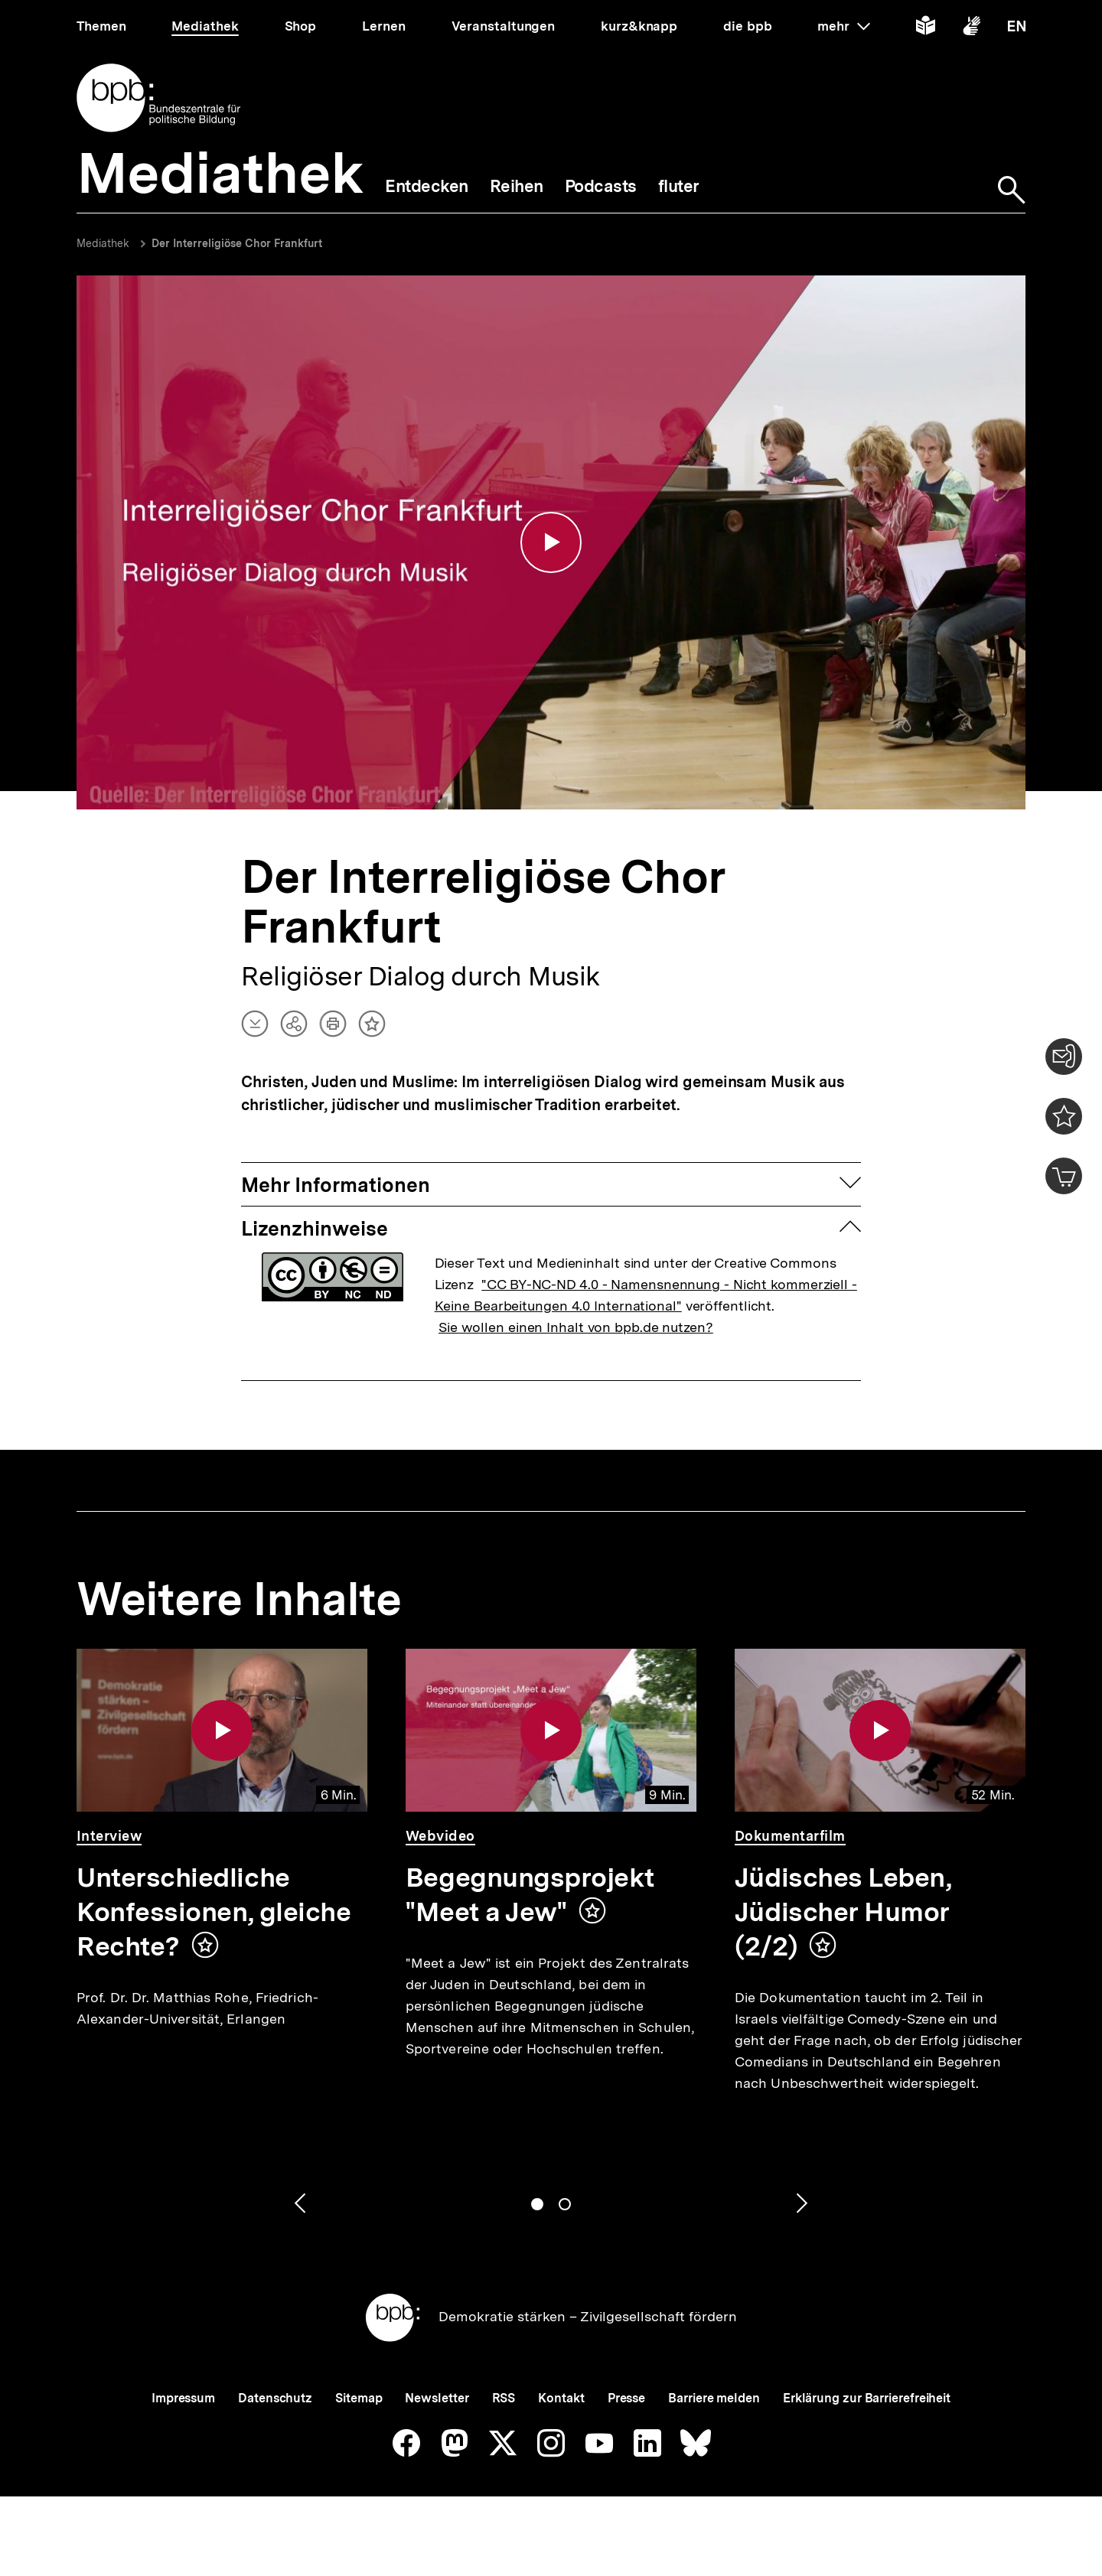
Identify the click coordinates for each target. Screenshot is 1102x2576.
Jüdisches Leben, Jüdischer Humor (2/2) (843, 1911)
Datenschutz (275, 2398)
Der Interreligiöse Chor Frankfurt (237, 243)
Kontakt (561, 2398)
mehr (843, 26)
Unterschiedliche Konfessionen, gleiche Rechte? (213, 1911)
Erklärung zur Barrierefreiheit (866, 2398)
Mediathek (103, 243)
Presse (626, 2398)
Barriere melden (714, 2398)
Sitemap (358, 2398)
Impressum (183, 2398)
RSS (504, 2398)
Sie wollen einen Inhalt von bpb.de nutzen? (576, 1327)
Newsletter (436, 2398)
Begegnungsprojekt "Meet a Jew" (530, 1894)
